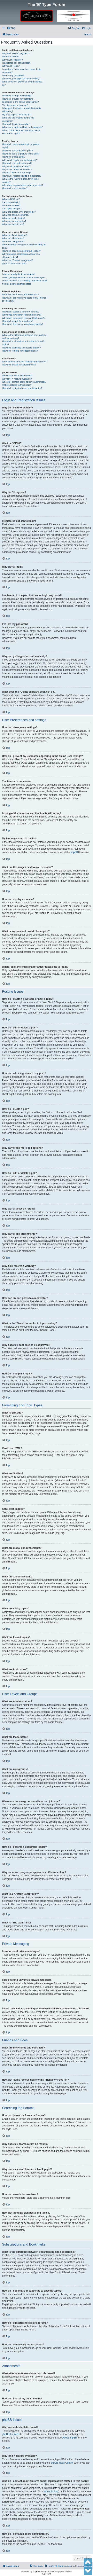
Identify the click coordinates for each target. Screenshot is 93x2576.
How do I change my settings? (17, 95)
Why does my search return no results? (21, 314)
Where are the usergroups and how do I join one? (24, 246)
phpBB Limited (10, 2434)
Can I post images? (12, 208)
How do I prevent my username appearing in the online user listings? (20, 100)
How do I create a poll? (13, 157)
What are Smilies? (11, 205)
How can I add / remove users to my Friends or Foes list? (24, 299)
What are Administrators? (15, 235)
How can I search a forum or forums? (20, 311)
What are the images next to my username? (18, 119)
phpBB (74, 852)
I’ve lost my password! (13, 75)
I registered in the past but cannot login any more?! (21, 70)
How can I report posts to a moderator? (21, 176)
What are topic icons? (13, 224)
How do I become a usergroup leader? (21, 251)
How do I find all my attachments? (19, 364)
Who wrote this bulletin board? (17, 375)
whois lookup (51, 2491)
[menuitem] (11, 28)
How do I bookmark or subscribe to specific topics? (23, 343)
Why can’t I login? (11, 66)
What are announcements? (15, 215)
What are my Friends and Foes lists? (20, 294)
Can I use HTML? (11, 202)
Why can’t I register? (12, 60)
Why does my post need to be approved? (22, 185)
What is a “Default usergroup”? (17, 260)
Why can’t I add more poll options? (19, 160)
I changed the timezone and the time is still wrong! (21, 110)
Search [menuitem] (87, 34)
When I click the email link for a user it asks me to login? (21, 132)
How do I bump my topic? (15, 188)
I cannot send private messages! (18, 274)
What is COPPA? (10, 56)
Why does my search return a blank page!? (23, 318)
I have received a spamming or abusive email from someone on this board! (24, 282)
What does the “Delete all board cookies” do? (22, 83)
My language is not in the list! (16, 114)
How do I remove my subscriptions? (20, 350)
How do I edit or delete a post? (17, 150)
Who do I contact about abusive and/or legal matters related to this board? (24, 383)
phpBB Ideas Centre (62, 2462)
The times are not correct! (15, 105)
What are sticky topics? (13, 218)
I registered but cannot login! (16, 63)
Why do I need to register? (15, 53)
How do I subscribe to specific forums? (21, 347)
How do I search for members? (17, 321)
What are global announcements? (19, 212)
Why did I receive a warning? (16, 172)
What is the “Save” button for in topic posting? (20, 180)
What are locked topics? (14, 221)
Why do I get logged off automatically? (21, 78)
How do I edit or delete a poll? (17, 163)
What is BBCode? (11, 199)
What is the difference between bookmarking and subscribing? (24, 336)
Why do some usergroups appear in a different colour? (21, 255)
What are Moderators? (13, 238)
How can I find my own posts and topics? (22, 324)
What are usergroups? (13, 241)
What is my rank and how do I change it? (22, 127)
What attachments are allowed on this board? (24, 361)
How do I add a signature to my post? (20, 153)
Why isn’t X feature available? (17, 379)
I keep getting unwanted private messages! (23, 277)
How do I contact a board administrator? (22, 388)
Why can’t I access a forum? (16, 166)
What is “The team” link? (14, 263)
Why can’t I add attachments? (17, 169)
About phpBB (69, 2437)
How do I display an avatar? (16, 124)
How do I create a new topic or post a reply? (20, 146)
